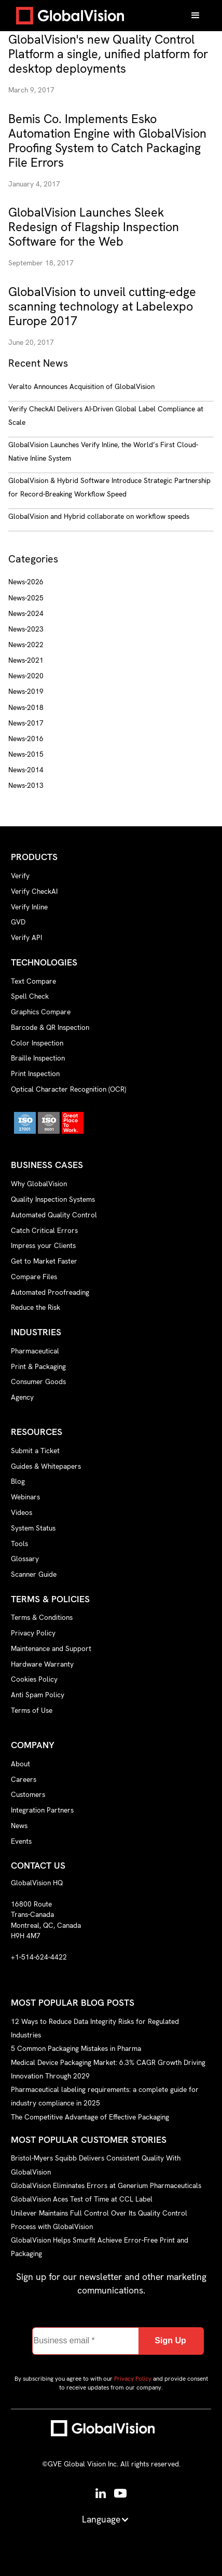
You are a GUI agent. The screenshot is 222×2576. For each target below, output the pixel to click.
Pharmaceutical (35, 1351)
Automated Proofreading (50, 1292)
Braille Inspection (38, 1058)
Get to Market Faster (44, 1261)
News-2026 (26, 581)
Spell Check (30, 996)
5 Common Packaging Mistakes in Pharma (76, 2048)
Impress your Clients (43, 1245)
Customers (28, 1794)
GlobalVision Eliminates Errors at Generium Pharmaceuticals (106, 2185)
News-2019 (26, 691)
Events (21, 1841)
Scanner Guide (34, 1574)
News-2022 (26, 644)
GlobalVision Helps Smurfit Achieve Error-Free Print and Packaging (99, 2246)
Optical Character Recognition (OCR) (68, 1089)
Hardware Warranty (42, 1664)
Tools (19, 1543)
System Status (33, 1528)
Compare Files (34, 1276)
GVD (18, 922)
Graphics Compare (41, 1011)
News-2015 (26, 754)
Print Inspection (35, 1073)
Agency (22, 1397)
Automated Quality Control (54, 1214)
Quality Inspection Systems (53, 1199)
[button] (195, 15)
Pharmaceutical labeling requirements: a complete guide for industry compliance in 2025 (105, 2096)
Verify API (26, 937)
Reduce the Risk (35, 1307)
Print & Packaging (38, 1366)
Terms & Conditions (42, 1617)
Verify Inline (29, 906)
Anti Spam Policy (37, 1694)
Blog (18, 1481)
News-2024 (26, 613)
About (20, 1763)
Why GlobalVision (39, 1183)
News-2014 (26, 769)
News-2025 (26, 597)
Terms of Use (31, 1710)
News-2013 (26, 785)
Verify (20, 875)
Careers (23, 1779)
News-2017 (26, 723)
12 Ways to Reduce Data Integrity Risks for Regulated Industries (95, 2028)
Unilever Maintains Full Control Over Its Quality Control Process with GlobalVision (99, 2219)
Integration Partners (42, 1810)
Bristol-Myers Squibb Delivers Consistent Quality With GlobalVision (96, 2164)
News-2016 (26, 738)
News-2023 (26, 629)
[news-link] (111, 54)
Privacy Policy (33, 1633)
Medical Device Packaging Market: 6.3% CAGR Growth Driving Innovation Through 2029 (108, 2068)
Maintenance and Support (51, 1648)
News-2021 (26, 660)
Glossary (25, 1558)
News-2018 (26, 707)
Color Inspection (37, 1043)
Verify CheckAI (34, 891)
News (19, 1825)
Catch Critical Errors (44, 1230)
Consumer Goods (38, 1381)
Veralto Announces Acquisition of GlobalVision (81, 386)
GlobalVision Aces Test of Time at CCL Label (81, 2199)
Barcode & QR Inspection (50, 1027)
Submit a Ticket (35, 1450)
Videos (21, 1512)
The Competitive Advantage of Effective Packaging (90, 2116)
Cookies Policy (34, 1679)
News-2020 (26, 675)
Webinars (25, 1496)
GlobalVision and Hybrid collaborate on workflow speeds (98, 516)
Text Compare (33, 981)
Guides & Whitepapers (46, 1466)
